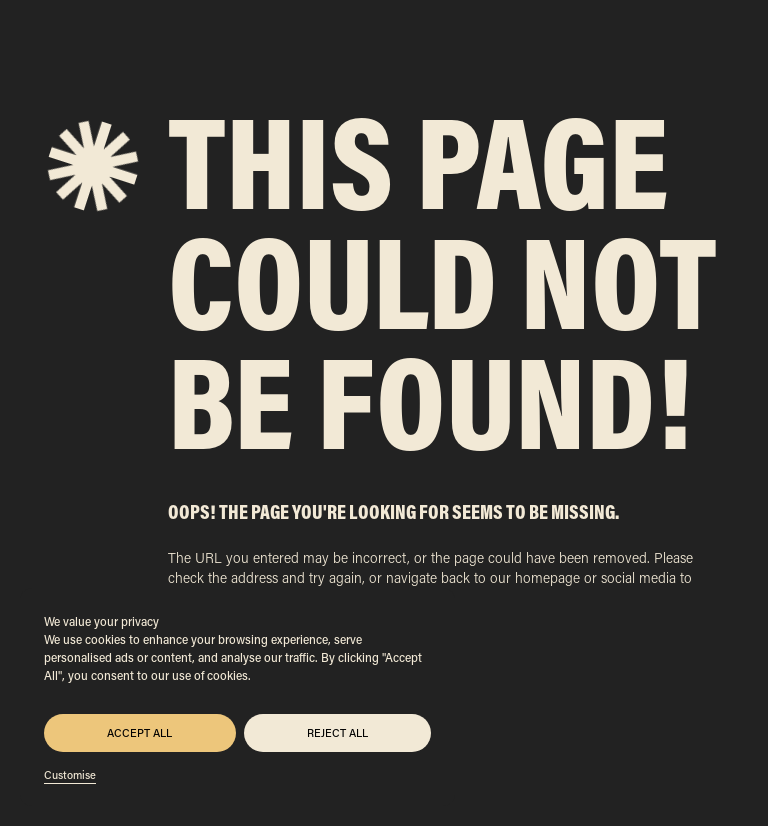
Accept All (139, 733)
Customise (70, 775)
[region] (237, 697)
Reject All (337, 733)
